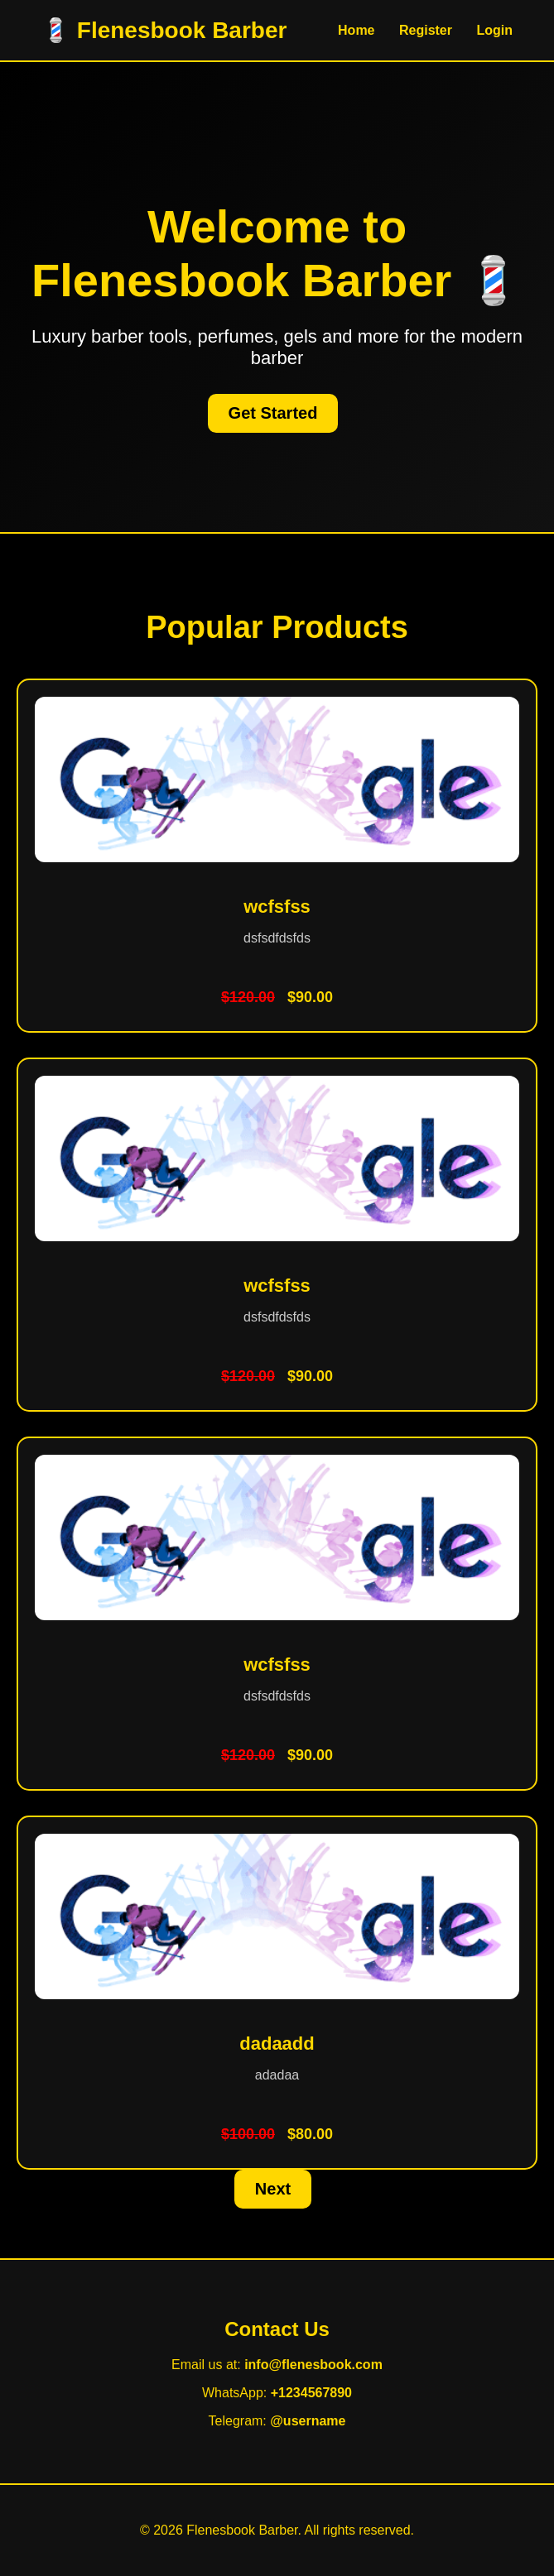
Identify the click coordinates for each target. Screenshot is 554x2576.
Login (494, 30)
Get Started (273, 413)
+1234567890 (311, 2393)
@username (307, 2421)
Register (425, 30)
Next (273, 2189)
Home (356, 30)
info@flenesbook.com (313, 2365)
